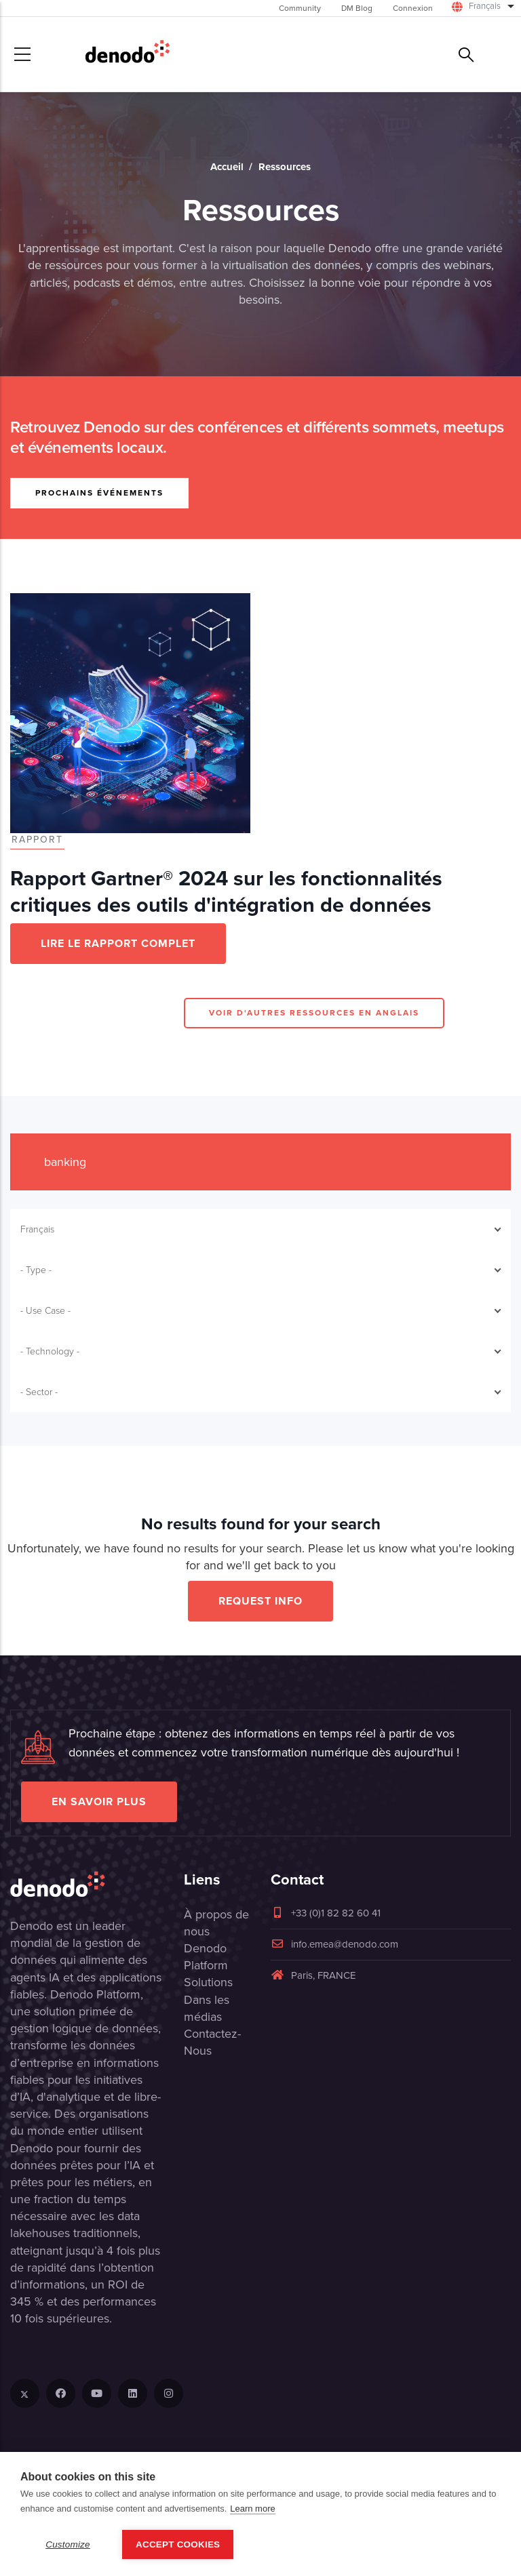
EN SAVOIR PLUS (99, 1801)
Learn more (252, 2508)
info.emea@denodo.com (334, 1944)
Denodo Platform (206, 1956)
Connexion (413, 8)
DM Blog (356, 8)
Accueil (227, 166)
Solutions (208, 1982)
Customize (67, 2544)
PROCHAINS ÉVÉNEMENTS (99, 492)
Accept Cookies (178, 2544)
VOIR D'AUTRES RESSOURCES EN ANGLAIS (314, 1012)
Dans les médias (206, 2008)
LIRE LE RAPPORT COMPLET (118, 943)
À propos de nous (216, 1923)
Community (300, 8)
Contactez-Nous (212, 2042)
